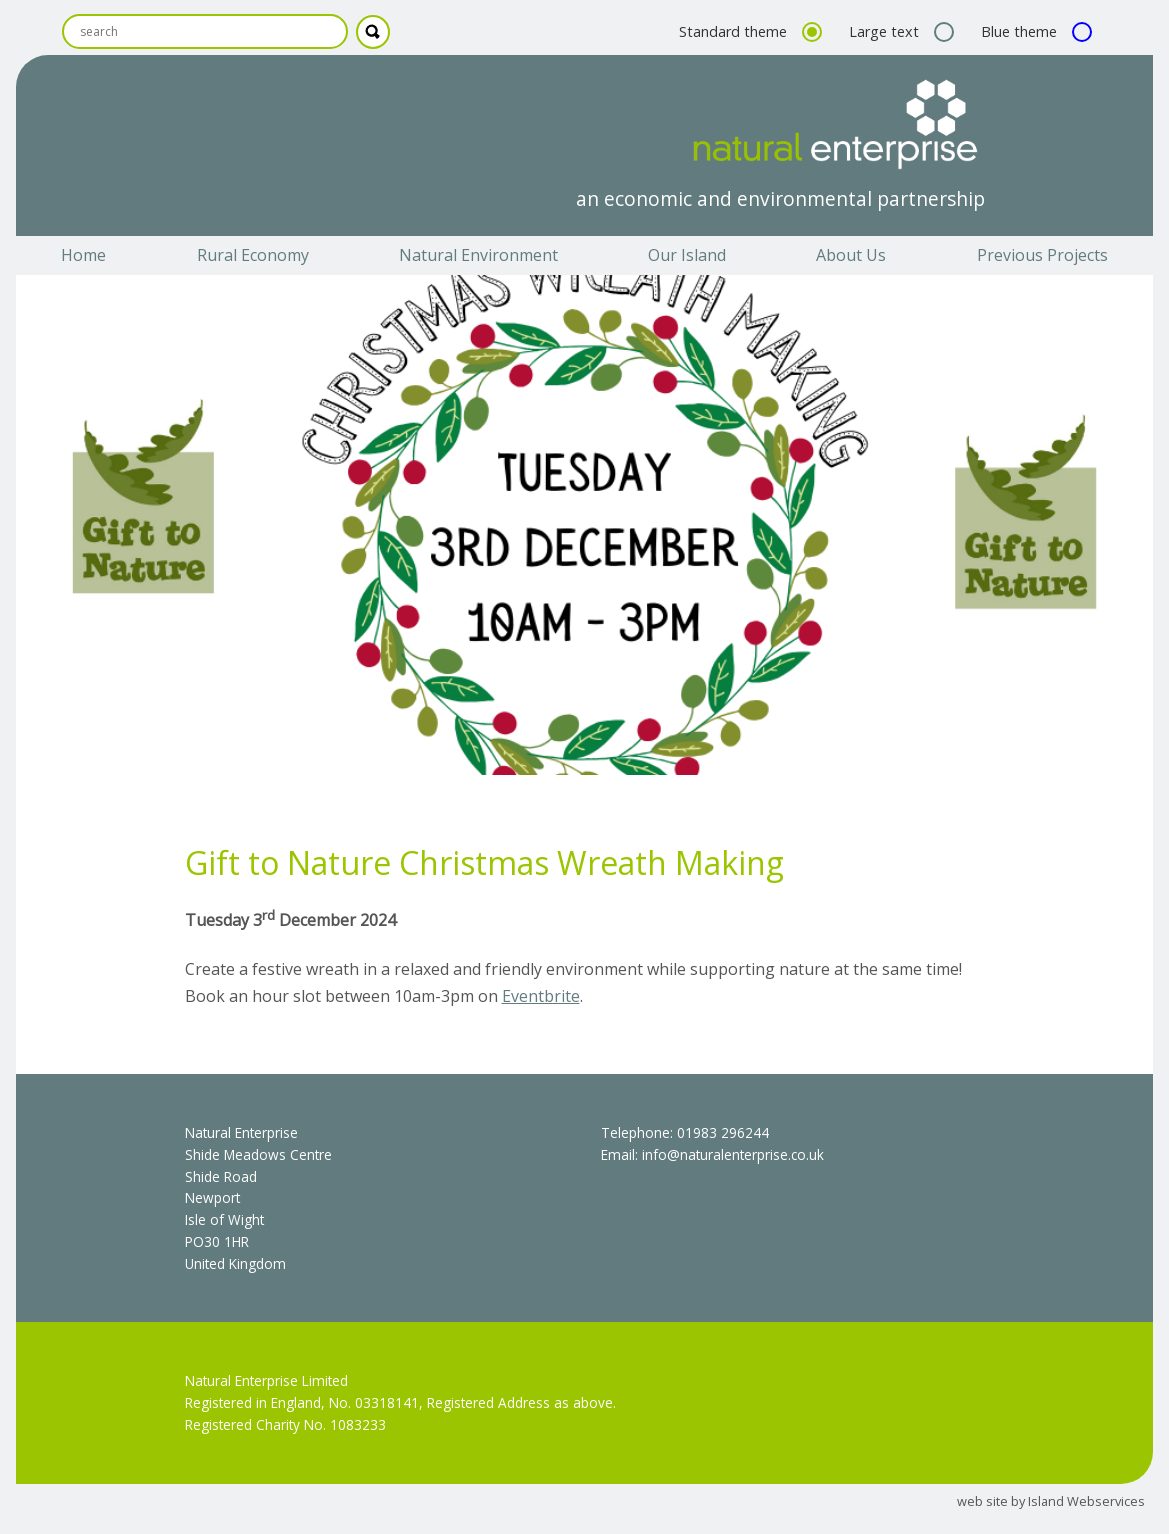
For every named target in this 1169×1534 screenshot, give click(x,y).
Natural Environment (478, 255)
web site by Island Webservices (1051, 1501)
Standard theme (748, 31)
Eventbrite (541, 996)
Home (83, 255)
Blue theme (1034, 31)
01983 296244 (723, 1132)
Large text (899, 31)
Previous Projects (1042, 255)
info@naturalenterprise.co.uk (733, 1154)
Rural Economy (253, 255)
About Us (851, 255)
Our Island (687, 255)
